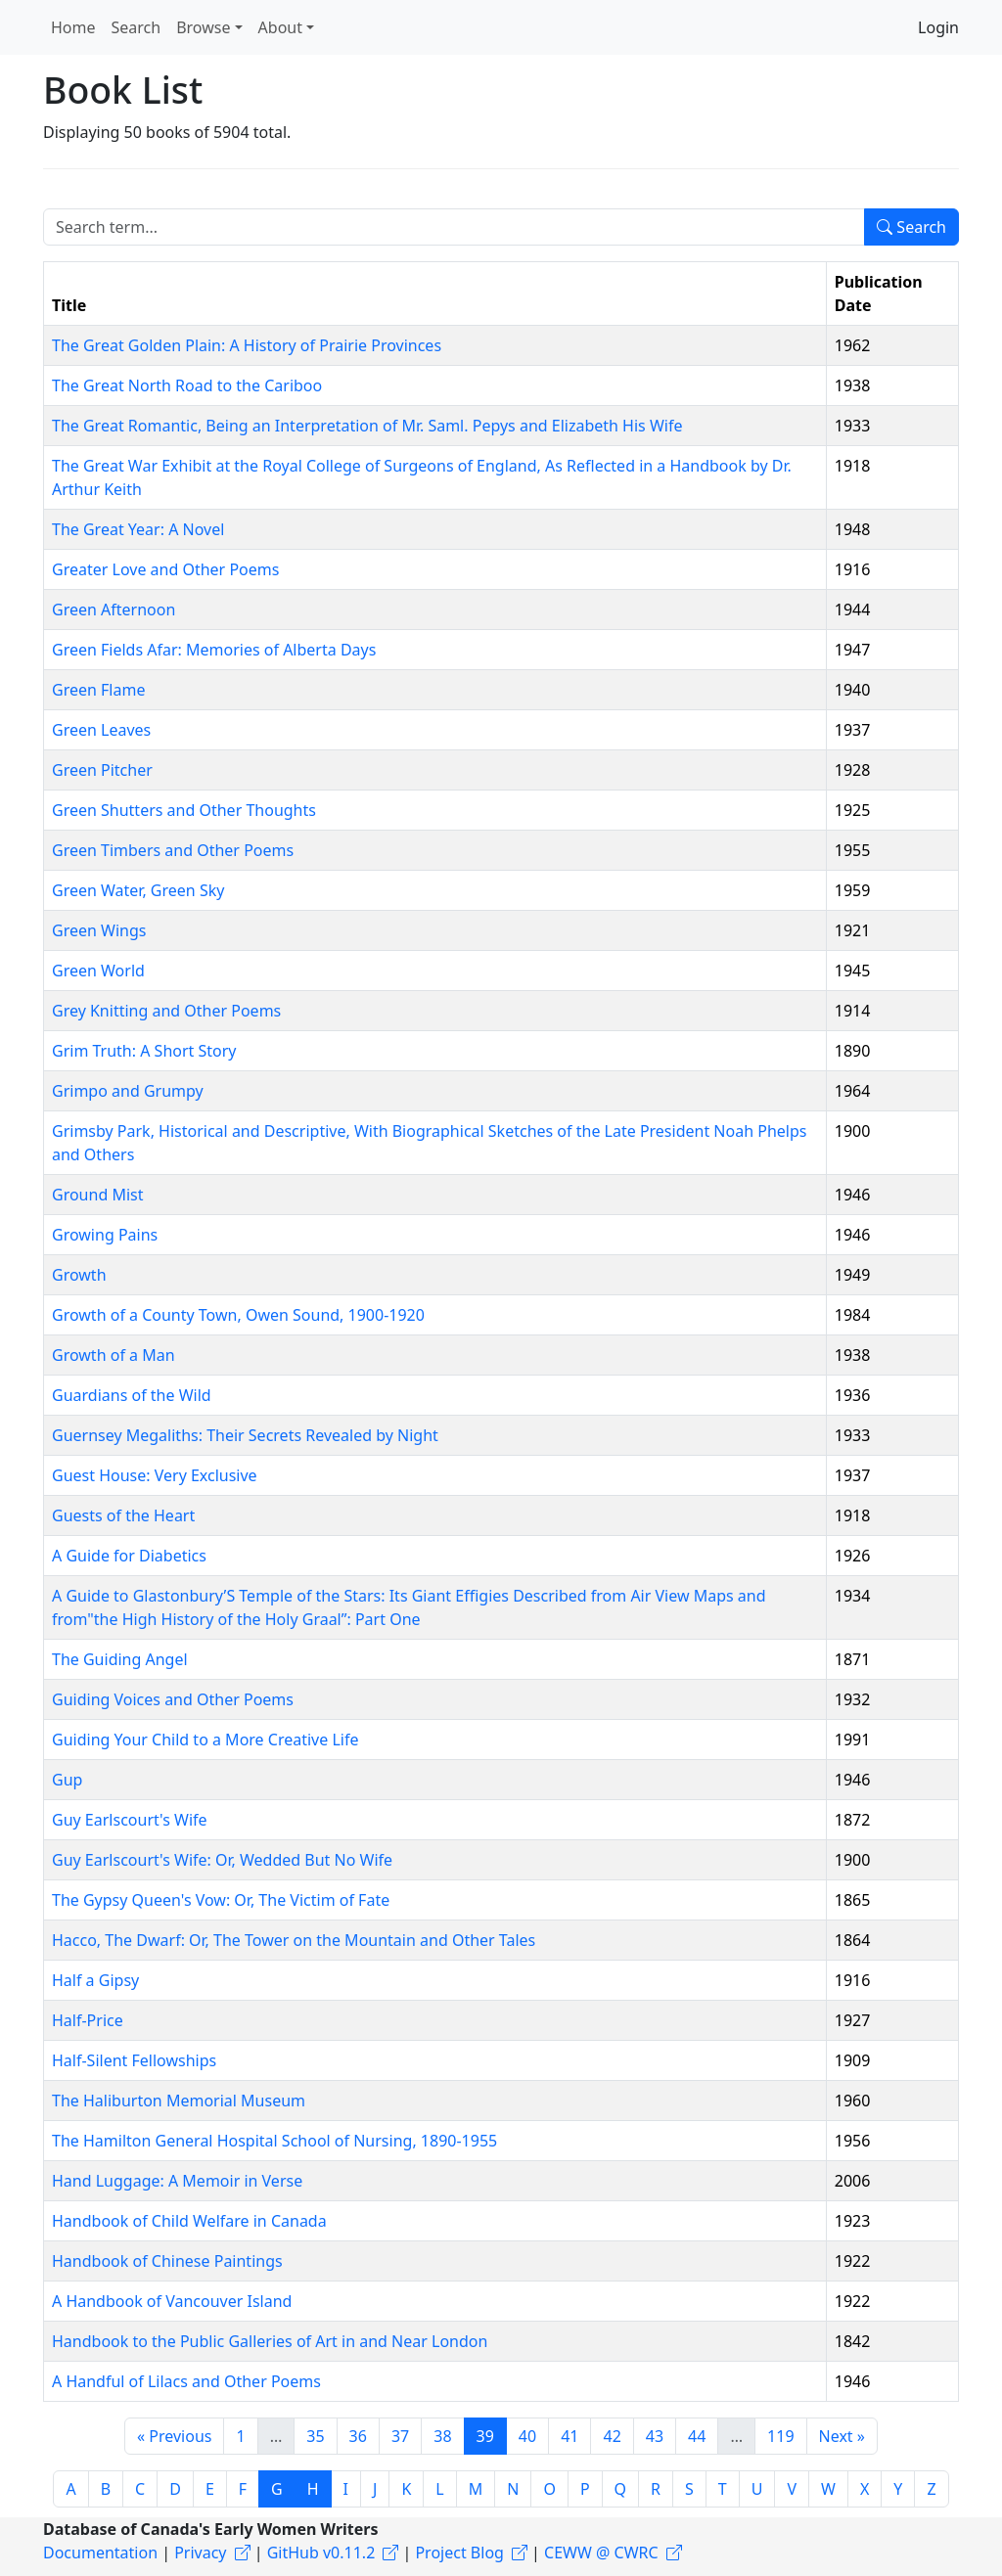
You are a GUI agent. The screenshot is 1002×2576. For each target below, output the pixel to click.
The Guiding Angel (120, 1659)
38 (442, 2436)
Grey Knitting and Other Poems (166, 1010)
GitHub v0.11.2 (321, 2552)
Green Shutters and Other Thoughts (184, 810)
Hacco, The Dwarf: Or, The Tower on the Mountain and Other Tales (293, 1940)
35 (315, 2436)
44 (697, 2436)
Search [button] (136, 27)
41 (569, 2436)
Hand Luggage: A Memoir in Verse (177, 2181)
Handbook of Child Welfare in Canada (189, 2221)
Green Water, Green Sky (138, 890)
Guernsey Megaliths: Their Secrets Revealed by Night (245, 1435)
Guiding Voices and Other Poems (173, 1699)
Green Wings (99, 930)
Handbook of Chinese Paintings (167, 2261)
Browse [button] (203, 27)
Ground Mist (97, 1194)
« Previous (174, 2436)
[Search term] (454, 227)
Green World (98, 970)
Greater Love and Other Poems (165, 569)
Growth (79, 1275)
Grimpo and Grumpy (128, 1091)
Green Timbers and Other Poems (173, 850)
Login (938, 27)
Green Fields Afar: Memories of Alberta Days (214, 649)
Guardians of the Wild (131, 1395)
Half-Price (87, 2020)
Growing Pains (105, 1234)
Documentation (100, 2552)
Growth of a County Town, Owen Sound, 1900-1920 (238, 1315)
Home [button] (73, 27)
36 (358, 2436)
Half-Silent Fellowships (134, 2060)
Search (911, 227)
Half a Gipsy (95, 1980)
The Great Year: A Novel (138, 529)
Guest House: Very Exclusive (154, 1475)
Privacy (200, 2552)
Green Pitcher (102, 770)
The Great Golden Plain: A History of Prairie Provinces (246, 345)
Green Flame (98, 689)
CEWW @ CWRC (601, 2552)
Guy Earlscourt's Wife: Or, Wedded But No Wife (222, 1860)
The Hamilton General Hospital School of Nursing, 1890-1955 (274, 2140)
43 (654, 2436)
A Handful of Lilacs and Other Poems (186, 2381)
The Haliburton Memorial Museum (178, 2100)
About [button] (280, 27)
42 (611, 2436)
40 (527, 2436)
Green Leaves (101, 730)
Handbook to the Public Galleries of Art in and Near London (269, 2341)
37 (400, 2436)
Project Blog (459, 2552)
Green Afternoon (113, 609)
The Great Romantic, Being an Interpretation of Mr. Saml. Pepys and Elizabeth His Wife (367, 425)
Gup (67, 1779)
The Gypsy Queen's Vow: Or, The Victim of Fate (220, 1900)
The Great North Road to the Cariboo (187, 385)
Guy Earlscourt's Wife (129, 1819)
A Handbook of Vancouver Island (172, 2301)
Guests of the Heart (123, 1515)
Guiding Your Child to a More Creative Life (205, 1739)
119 (780, 2436)
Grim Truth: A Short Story (144, 1051)
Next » (842, 2436)
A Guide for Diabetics (129, 1555)
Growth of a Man (113, 1355)
